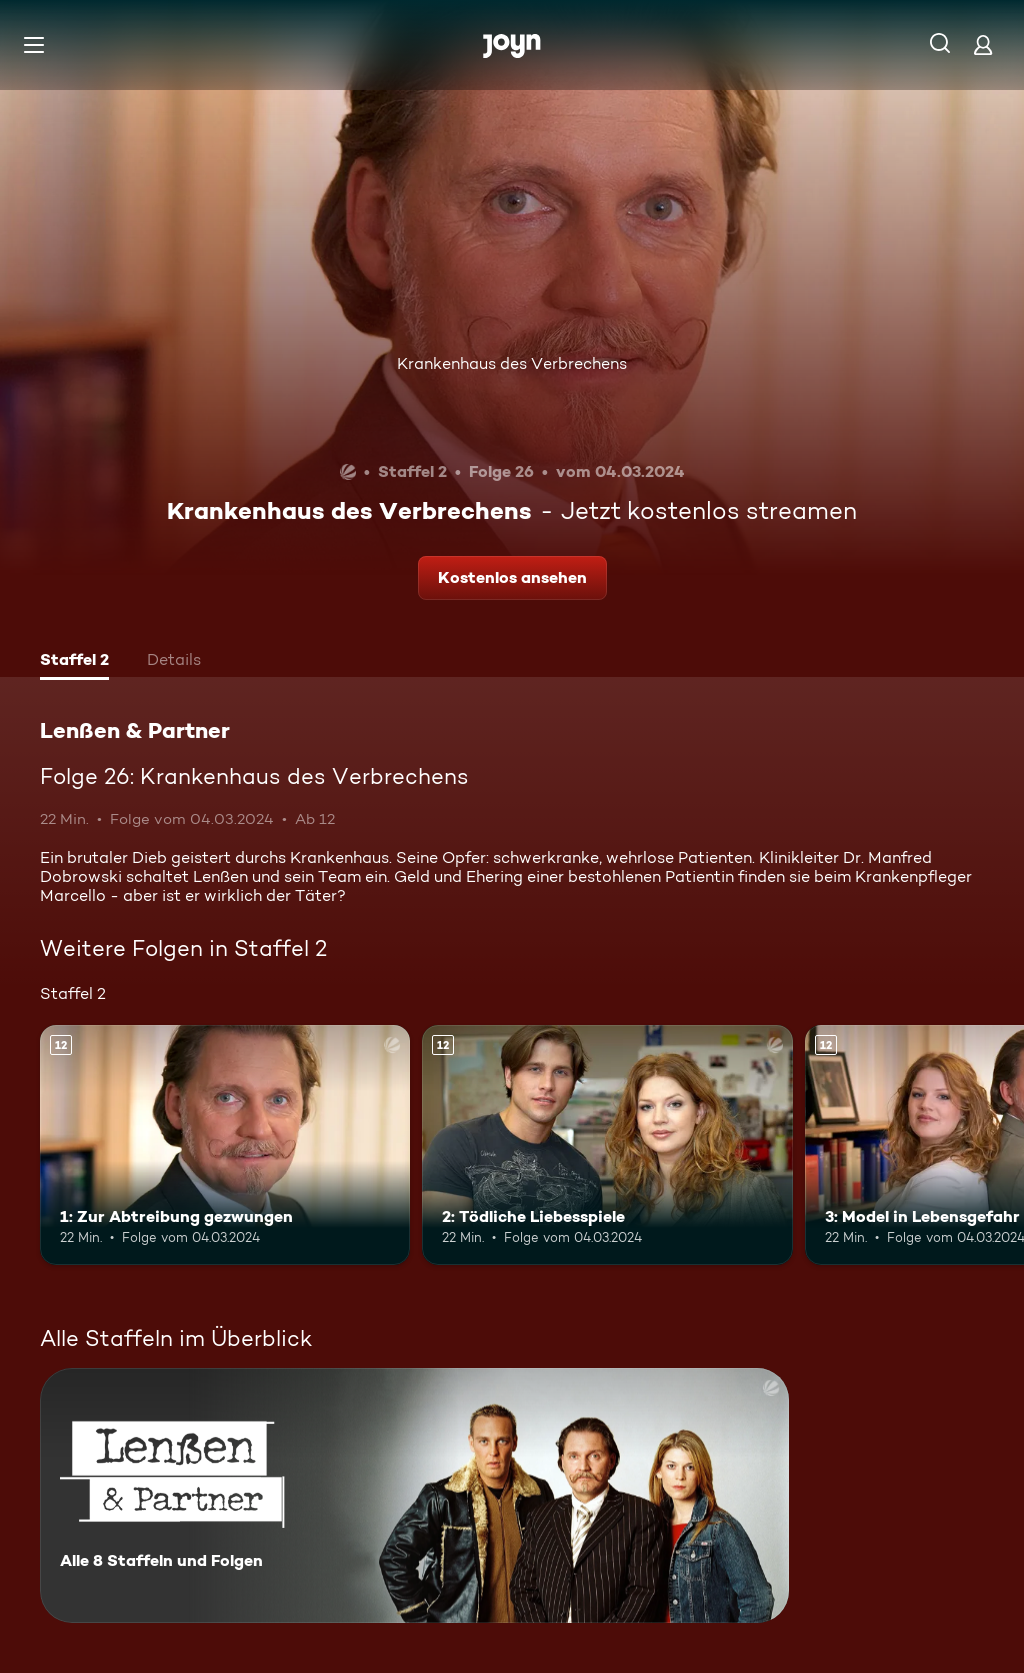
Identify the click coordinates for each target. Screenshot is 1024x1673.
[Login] (983, 44)
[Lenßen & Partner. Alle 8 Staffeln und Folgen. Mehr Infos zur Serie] (414, 1495)
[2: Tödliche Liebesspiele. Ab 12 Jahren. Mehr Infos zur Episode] (607, 1145)
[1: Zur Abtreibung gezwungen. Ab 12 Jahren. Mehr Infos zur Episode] (225, 1145)
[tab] (74, 662)
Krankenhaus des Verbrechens (512, 363)
